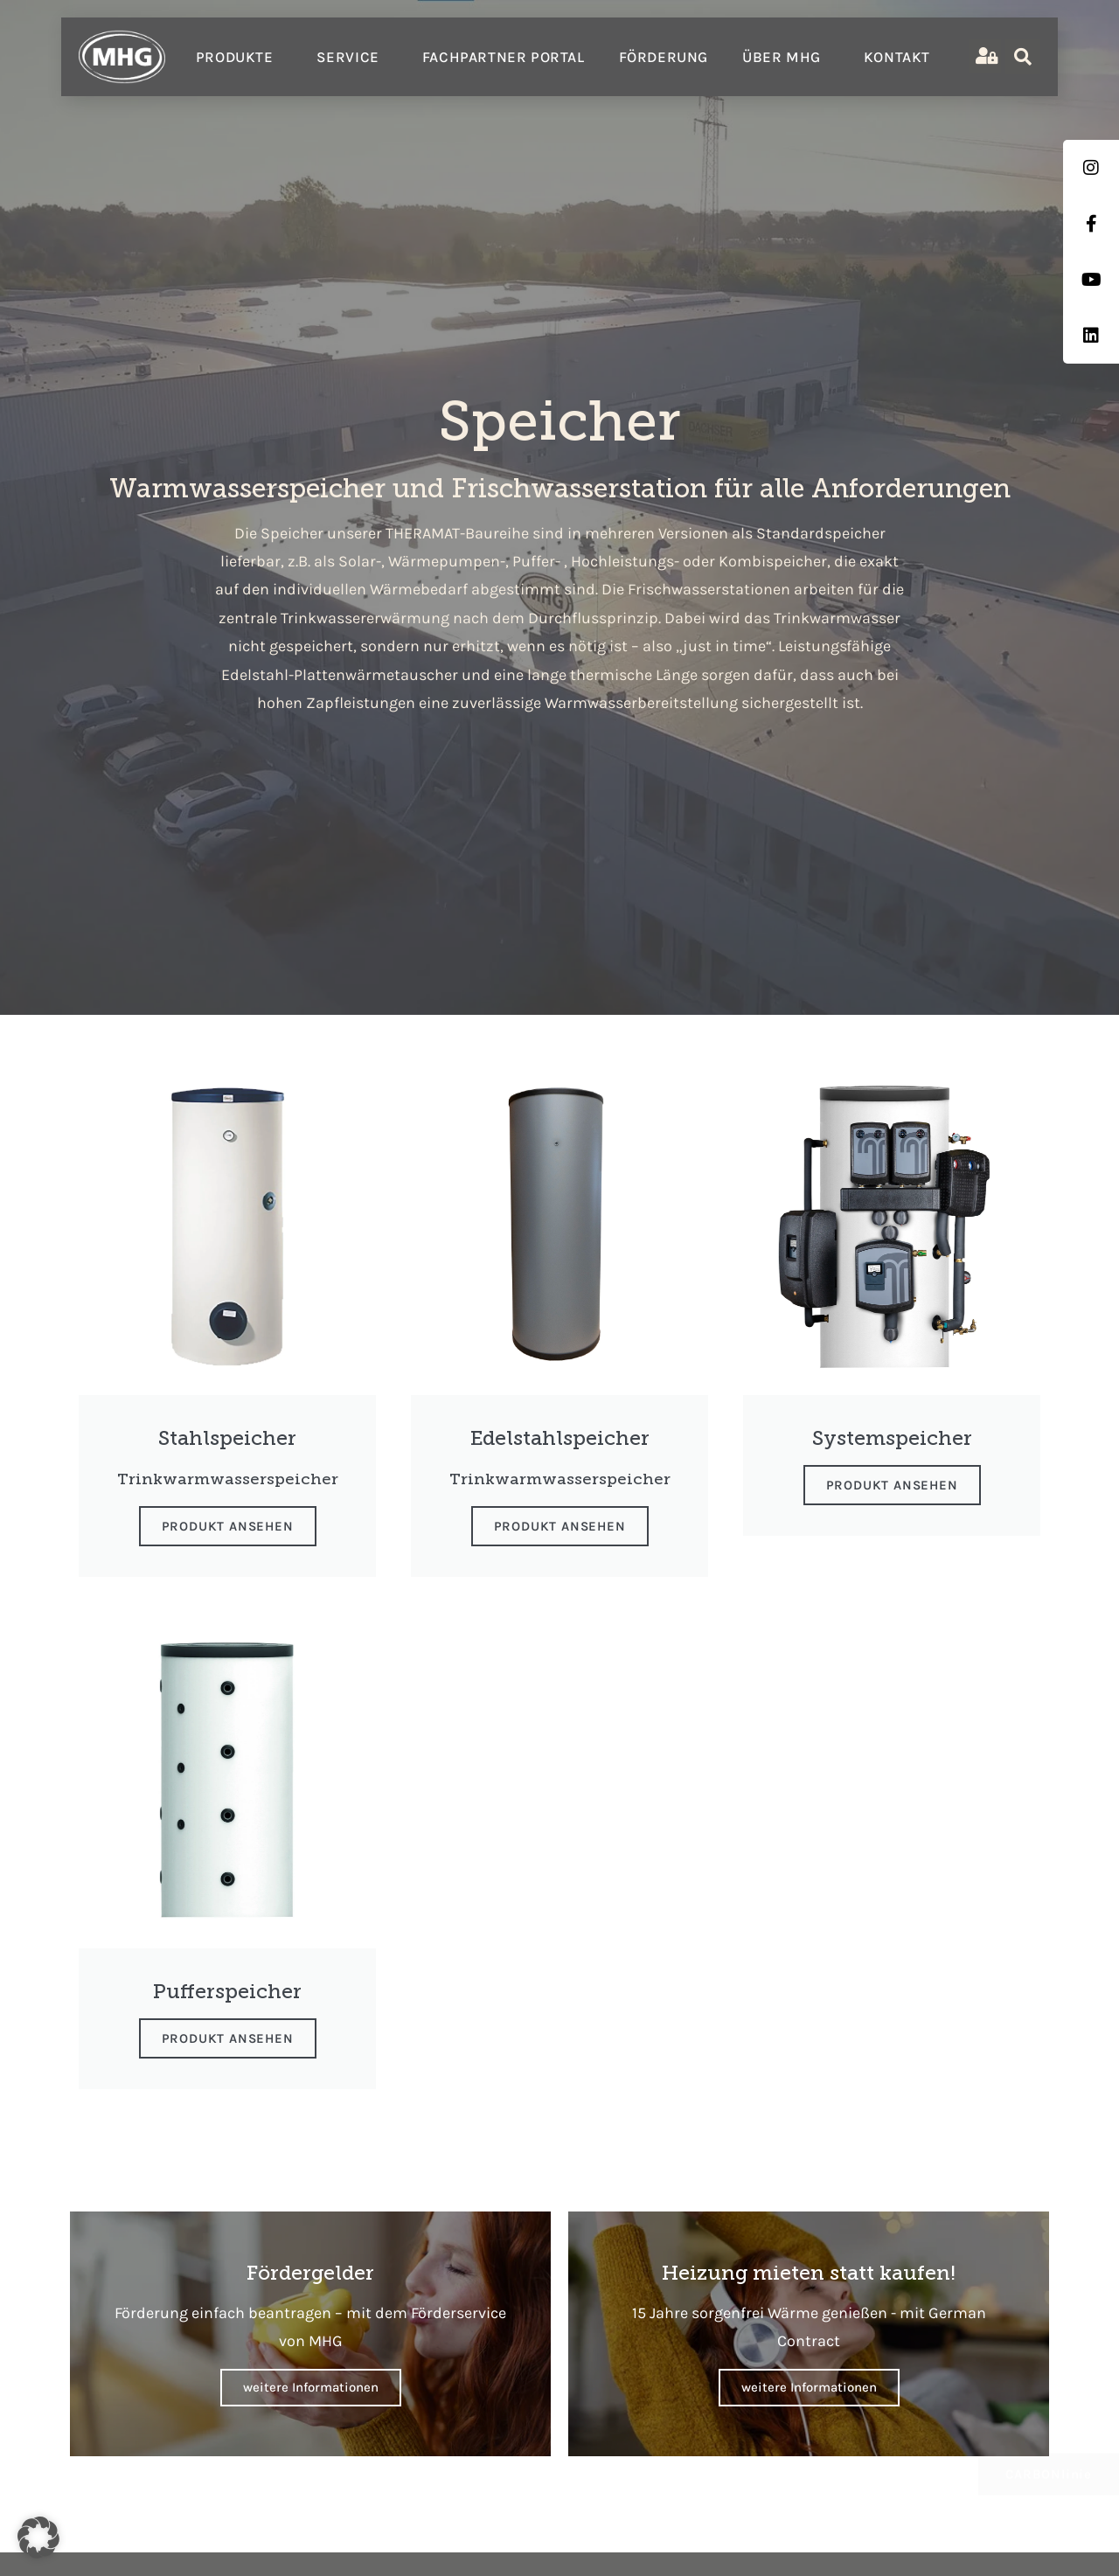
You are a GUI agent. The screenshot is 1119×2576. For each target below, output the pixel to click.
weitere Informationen (311, 2387)
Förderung (663, 57)
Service (352, 57)
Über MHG (786, 57)
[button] (38, 2537)
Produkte (239, 57)
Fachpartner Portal (503, 57)
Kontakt (897, 57)
